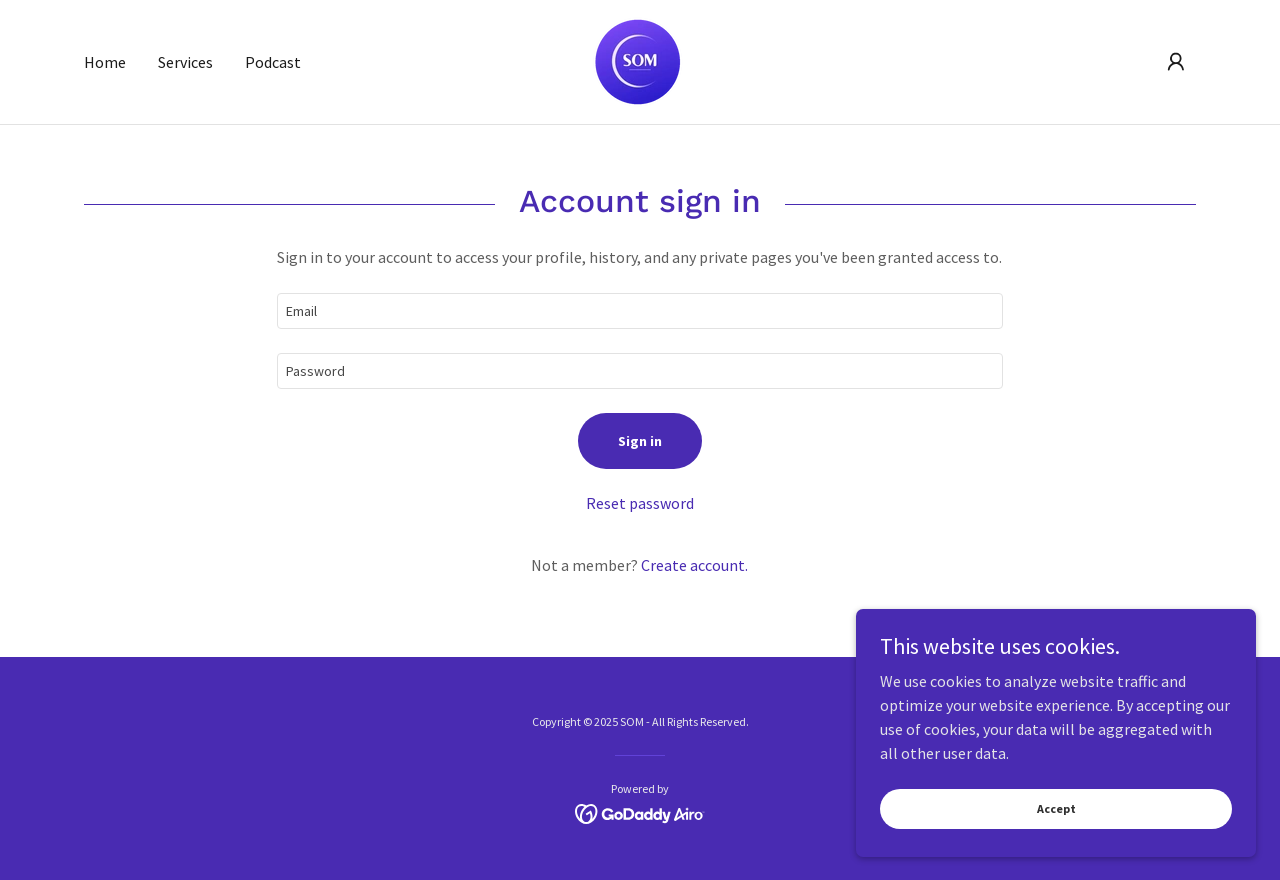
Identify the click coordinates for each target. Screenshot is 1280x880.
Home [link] (105, 62)
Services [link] (185, 62)
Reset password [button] (640, 503)
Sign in (640, 441)
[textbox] (639, 311)
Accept (1056, 808)
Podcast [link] (273, 62)
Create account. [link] (694, 565)
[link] (640, 60)
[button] (1176, 62)
